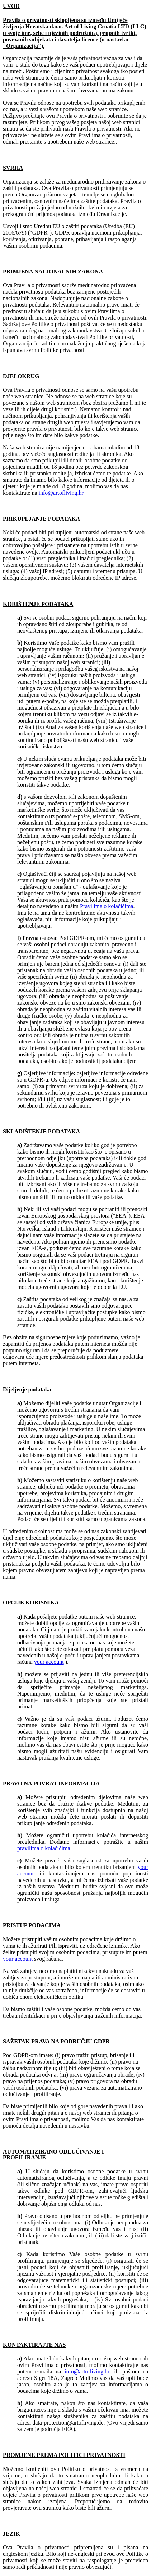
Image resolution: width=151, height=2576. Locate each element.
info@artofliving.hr (61, 493)
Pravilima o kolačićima (106, 906)
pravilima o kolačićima (43, 1848)
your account (49, 1662)
